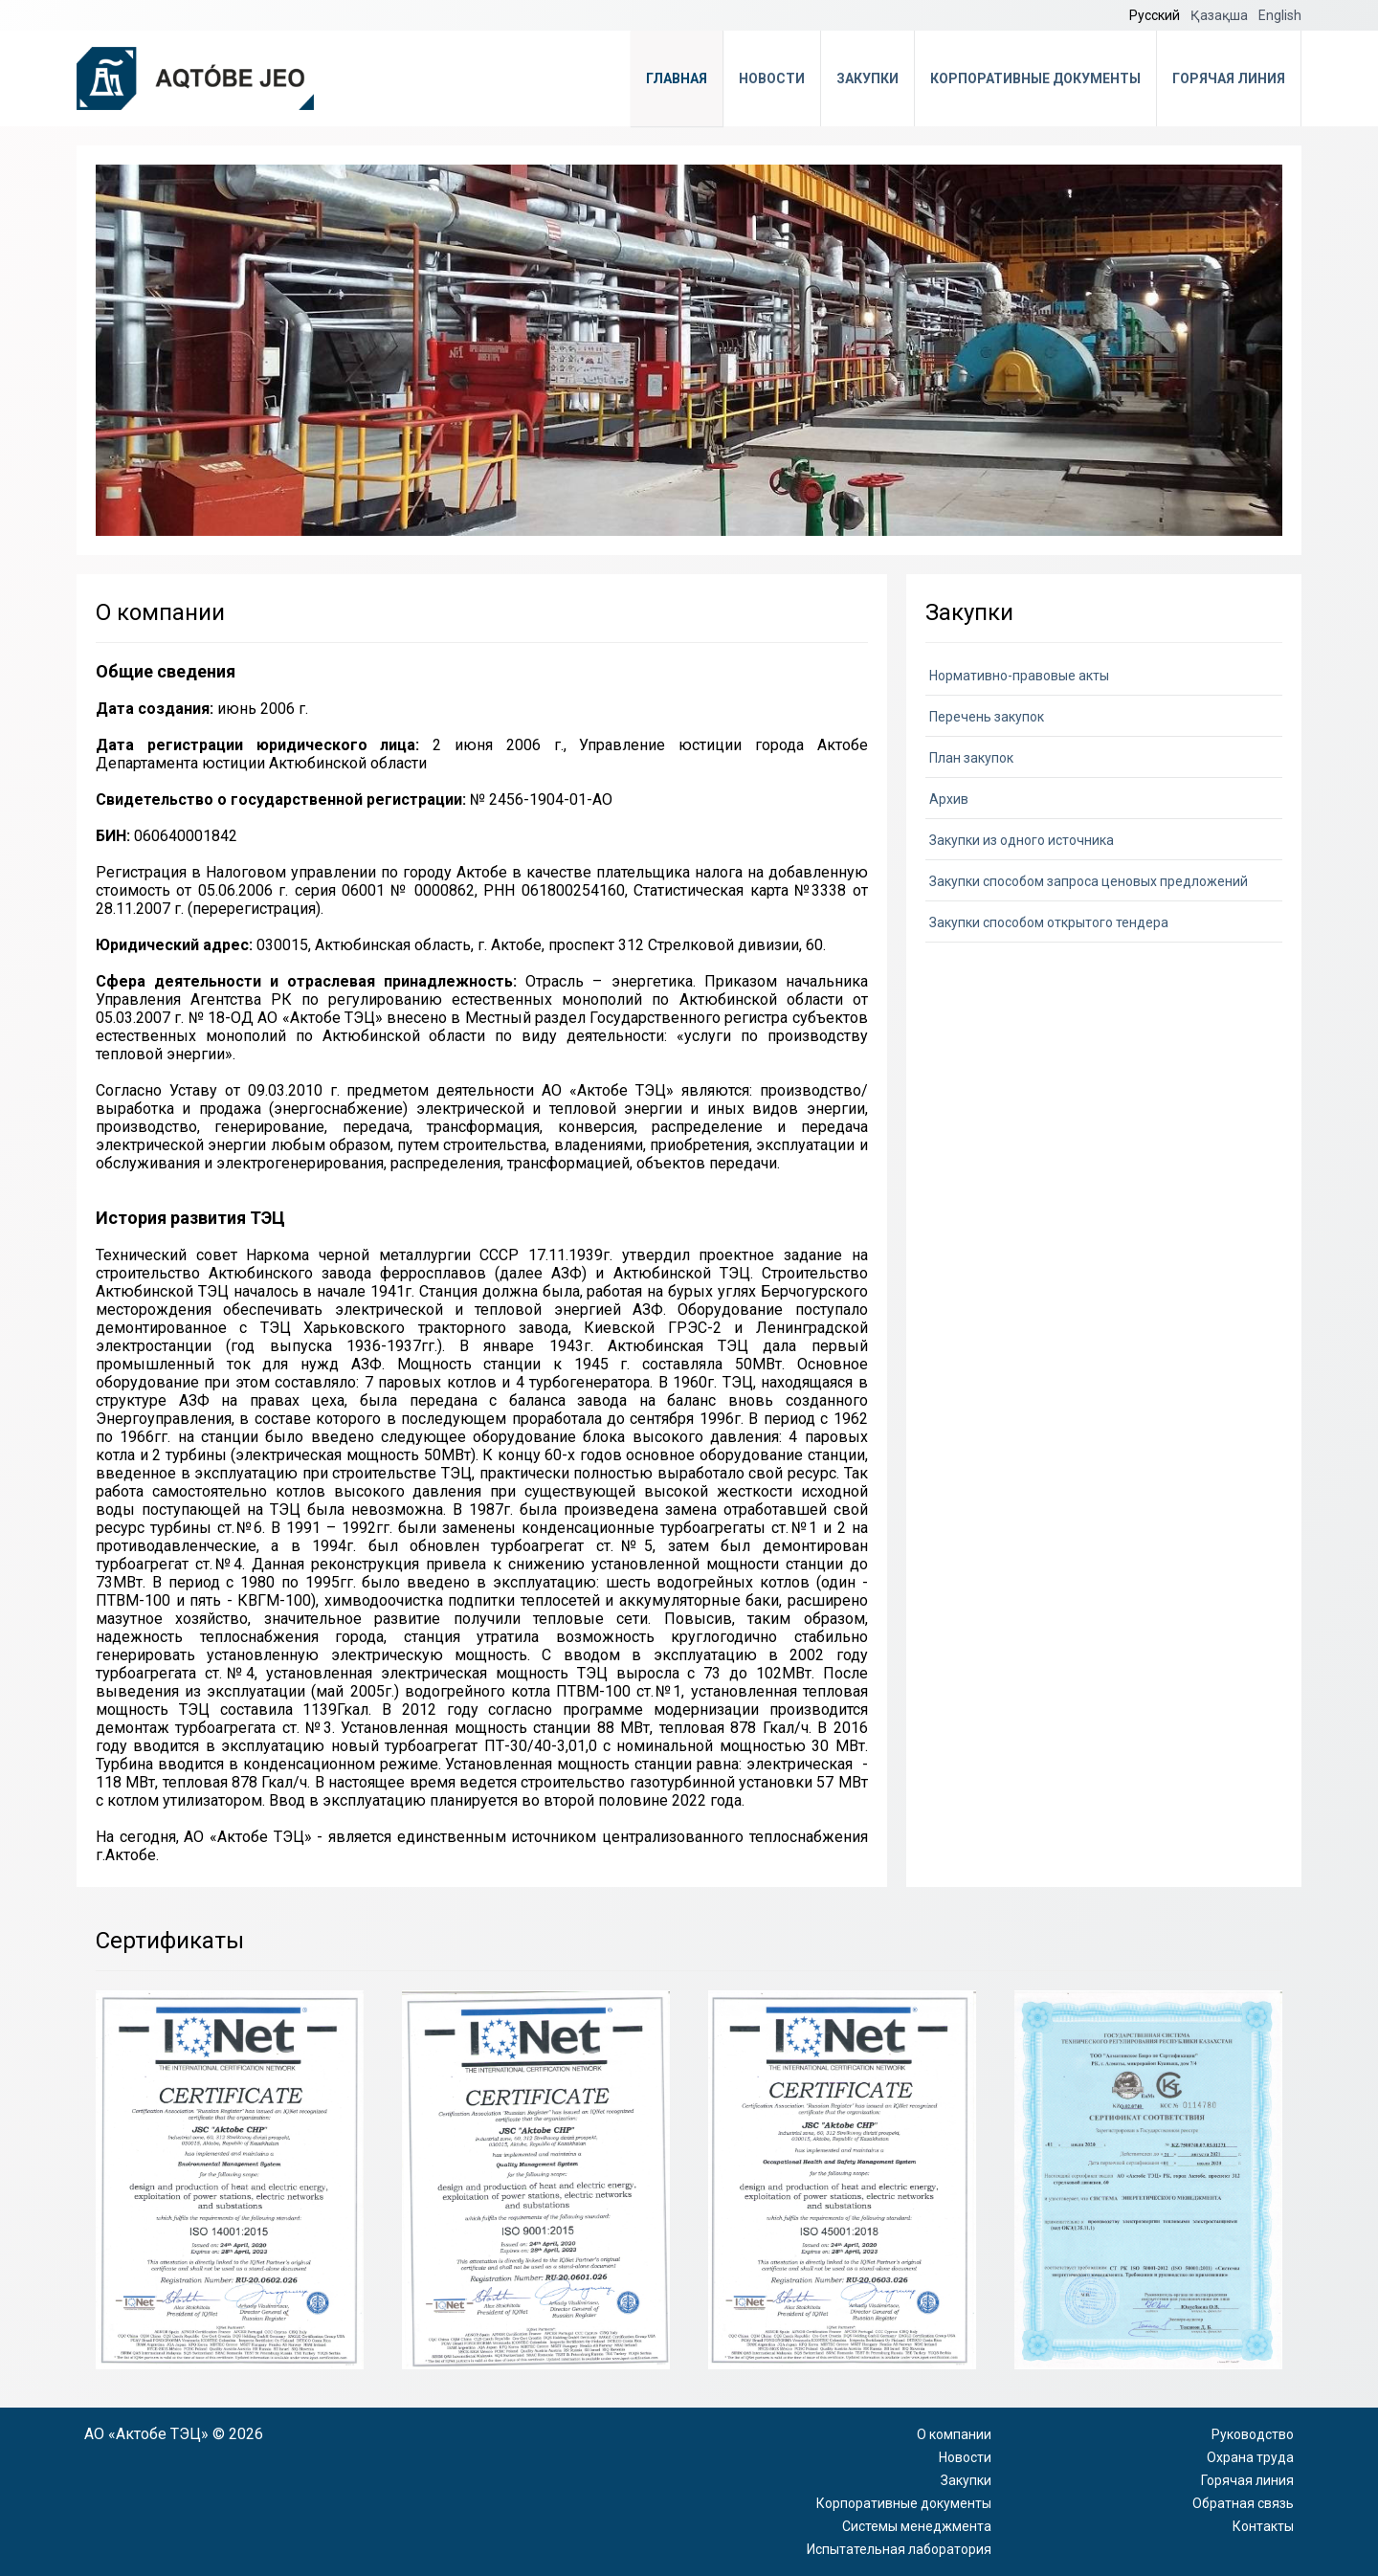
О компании (954, 2434)
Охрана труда (1250, 2457)
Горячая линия (1228, 78)
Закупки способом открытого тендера (1048, 922)
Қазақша (1220, 15)
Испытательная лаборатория (899, 2549)
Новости (772, 78)
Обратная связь (1243, 2503)
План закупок (971, 758)
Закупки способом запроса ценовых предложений (1088, 881)
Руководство (1252, 2434)
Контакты (1263, 2526)
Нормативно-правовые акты (1019, 675)
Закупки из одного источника (1021, 840)
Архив (948, 799)
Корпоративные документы (1035, 78)
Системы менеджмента (916, 2526)
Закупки (867, 78)
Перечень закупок (986, 716)
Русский (1156, 15)
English (1279, 15)
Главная (676, 78)
